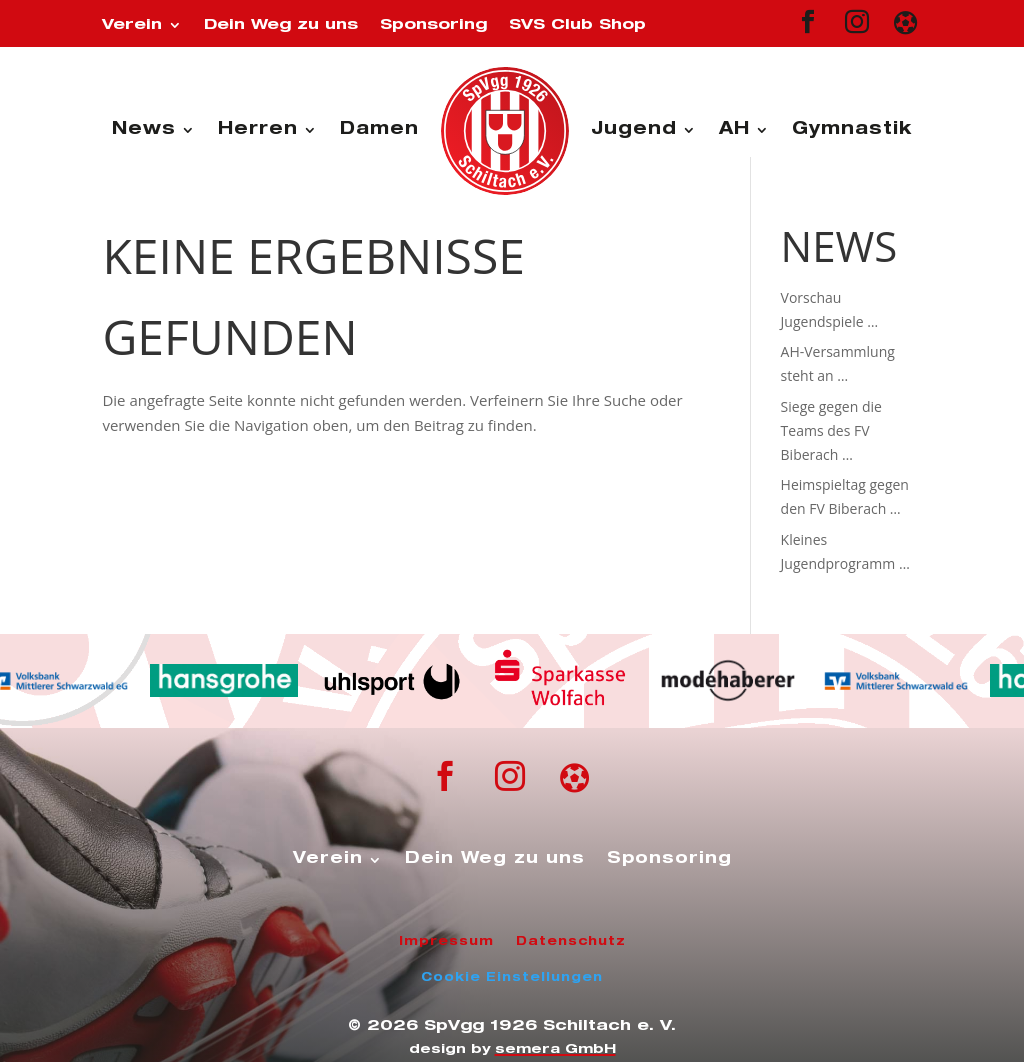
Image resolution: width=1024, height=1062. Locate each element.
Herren (258, 130)
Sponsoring (433, 25)
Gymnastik (852, 130)
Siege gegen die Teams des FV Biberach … (831, 430)
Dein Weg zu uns (281, 25)
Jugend (634, 130)
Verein (132, 25)
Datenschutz (571, 942)
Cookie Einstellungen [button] (512, 978)
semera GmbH (555, 1050)
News (144, 130)
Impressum (446, 942)
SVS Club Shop (577, 25)
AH (734, 130)
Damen (379, 130)
